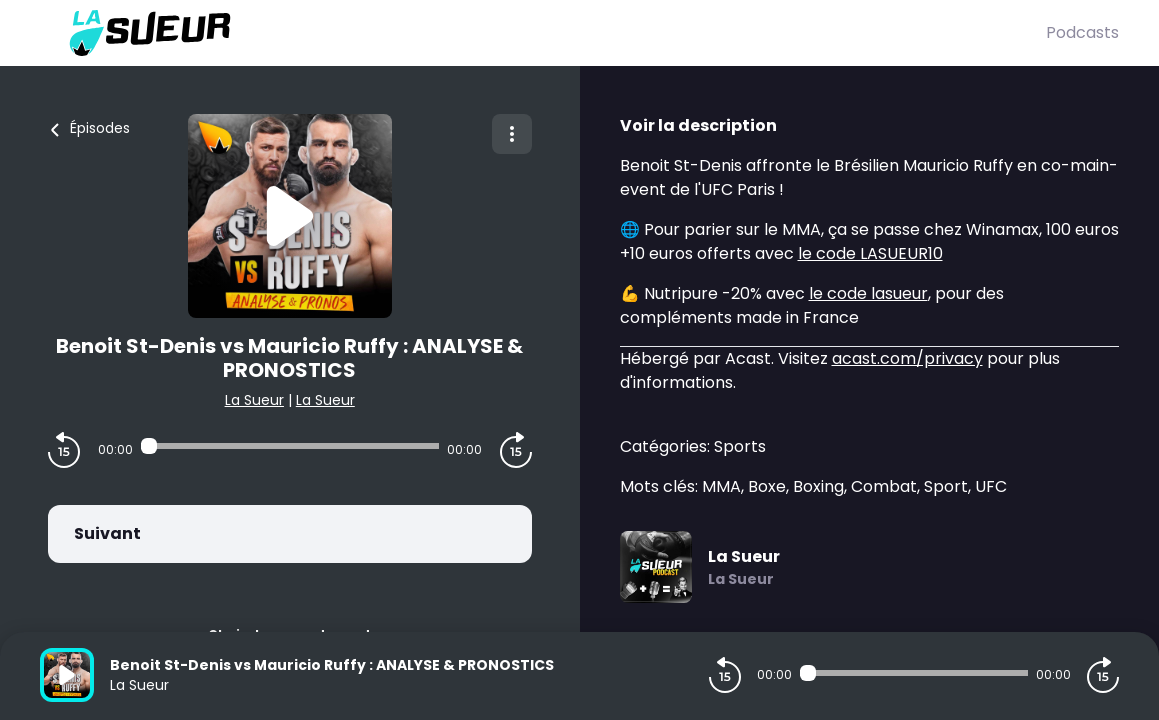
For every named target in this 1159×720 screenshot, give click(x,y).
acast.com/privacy (907, 358)
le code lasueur (868, 293)
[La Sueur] (543, 33)
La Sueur (254, 400)
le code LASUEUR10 (870, 253)
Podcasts (1082, 32)
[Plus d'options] (512, 134)
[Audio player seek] (290, 446)
